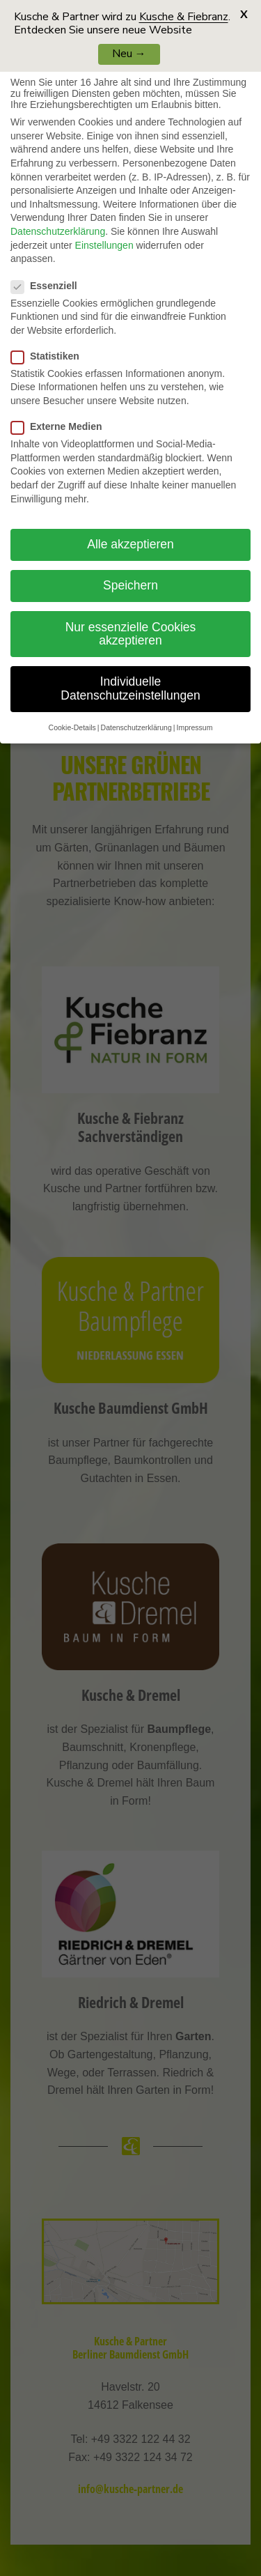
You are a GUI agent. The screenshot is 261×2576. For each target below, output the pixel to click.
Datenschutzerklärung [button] (136, 727)
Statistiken (50, 356)
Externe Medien (61, 426)
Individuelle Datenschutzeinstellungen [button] (130, 688)
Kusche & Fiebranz (183, 16)
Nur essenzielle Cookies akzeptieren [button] (130, 634)
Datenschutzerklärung (57, 231)
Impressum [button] (194, 727)
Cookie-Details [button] (72, 727)
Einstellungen (104, 245)
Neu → (129, 53)
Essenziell (49, 285)
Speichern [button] (130, 585)
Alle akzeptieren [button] (130, 544)
